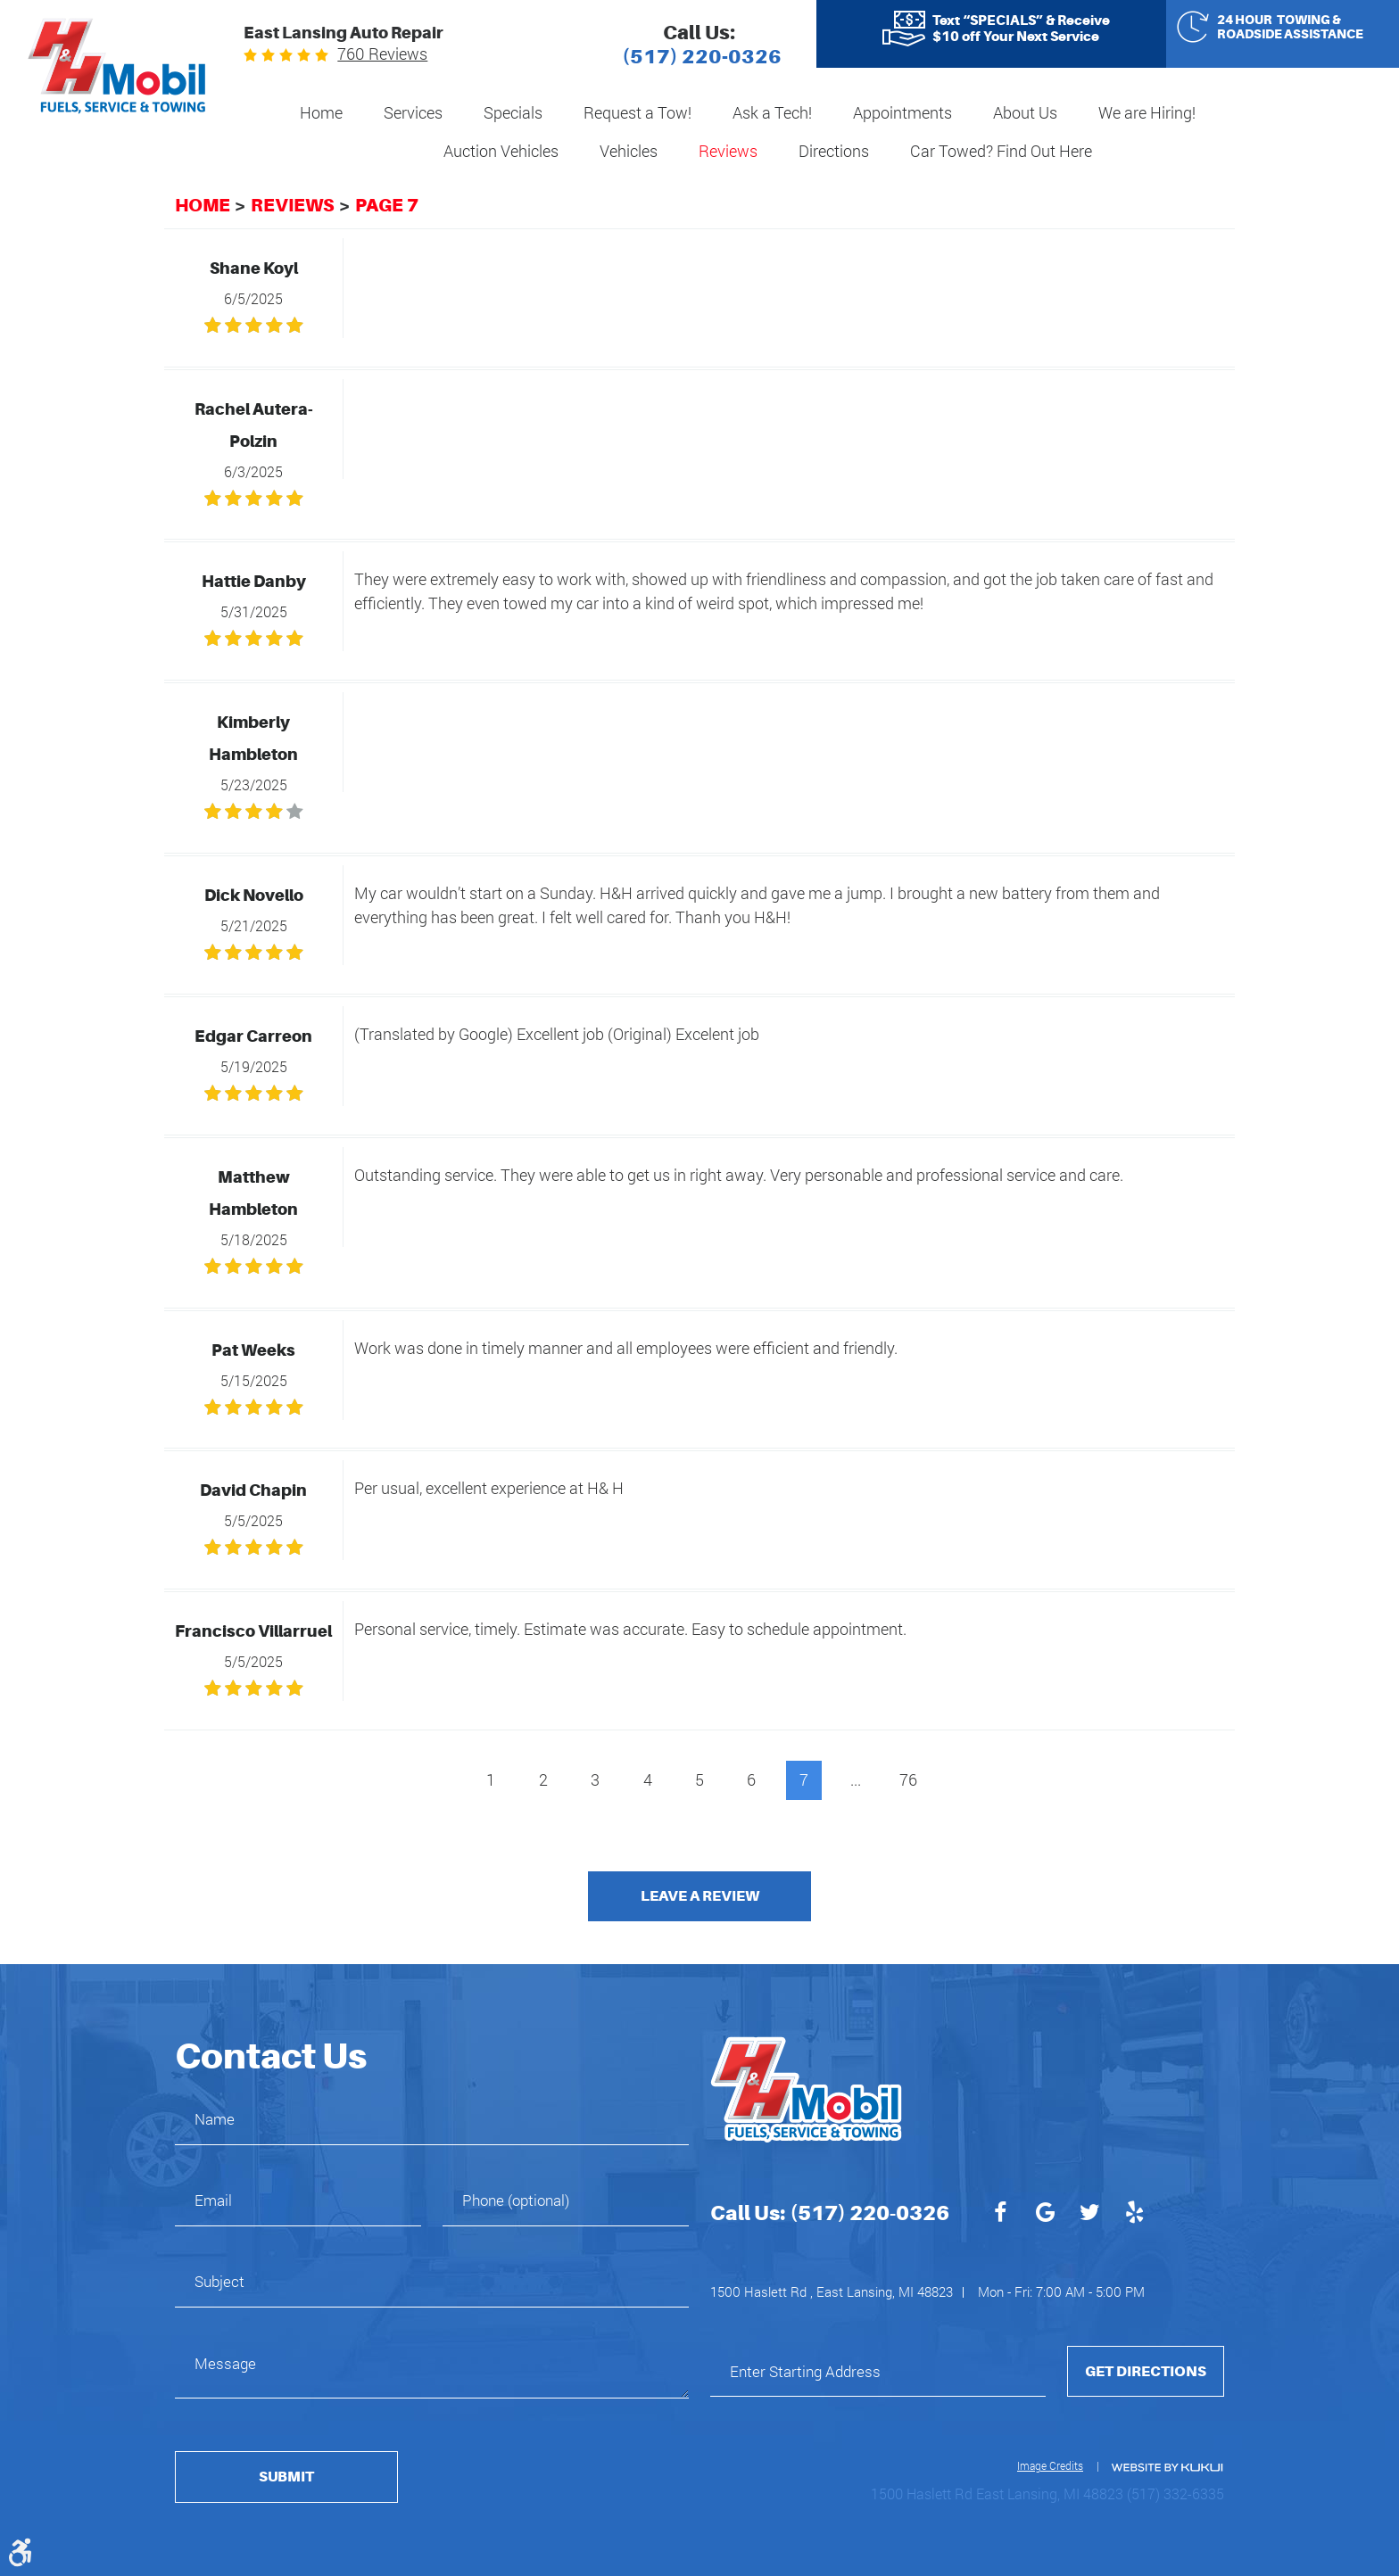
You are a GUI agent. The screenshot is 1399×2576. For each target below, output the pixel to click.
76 (908, 1779)
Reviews (728, 151)
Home (321, 112)
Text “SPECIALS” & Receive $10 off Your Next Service (1021, 28)
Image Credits (1050, 2466)
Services (413, 112)
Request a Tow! (637, 112)
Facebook (1000, 2214)
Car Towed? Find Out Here (1001, 151)
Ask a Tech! (772, 112)
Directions (834, 151)
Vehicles (629, 151)
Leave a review (700, 1895)
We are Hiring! (1147, 112)
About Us (1025, 112)
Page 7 (386, 205)
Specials (513, 112)
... (856, 1779)
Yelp (1134, 2214)
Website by (1166, 2467)
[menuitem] (321, 114)
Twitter (1089, 2214)
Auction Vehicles (501, 151)
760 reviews (382, 53)
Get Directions (1145, 2372)
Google (1045, 2214)
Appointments (902, 112)
